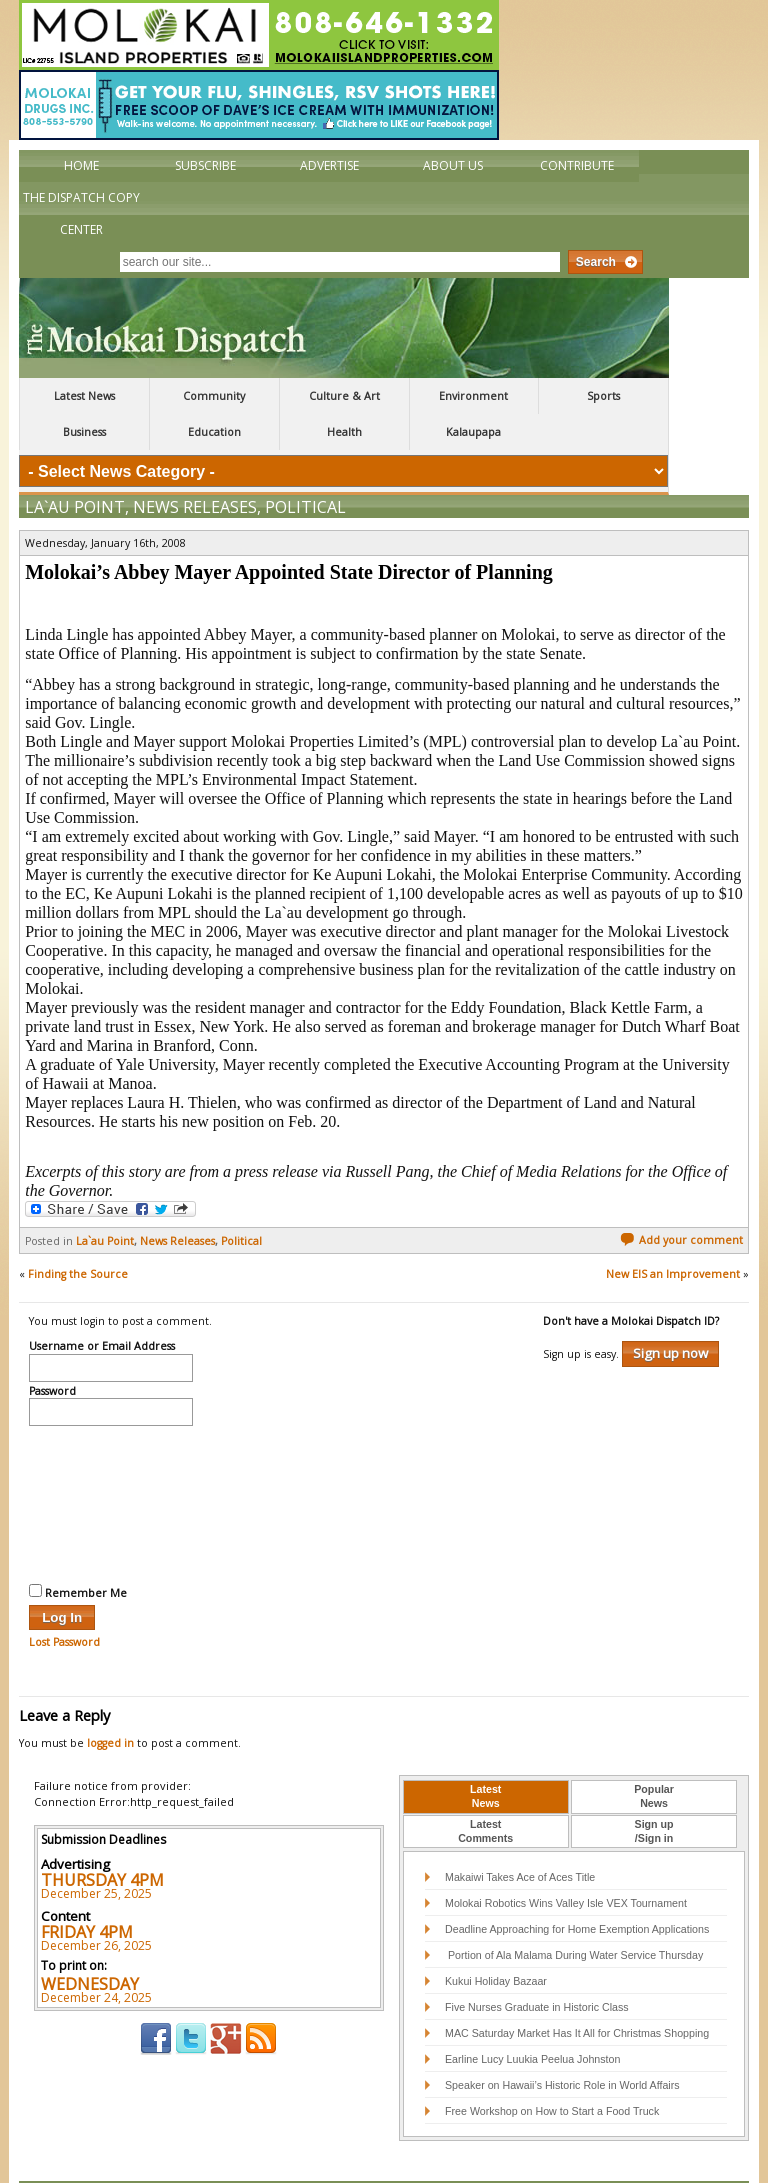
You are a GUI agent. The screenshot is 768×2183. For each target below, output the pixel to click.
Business (84, 432)
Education (214, 432)
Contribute (577, 165)
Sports (603, 396)
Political (305, 465)
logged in (110, 1701)
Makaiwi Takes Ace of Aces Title (520, 1835)
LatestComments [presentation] (485, 1789)
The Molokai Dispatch (344, 328)
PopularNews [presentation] (654, 1754)
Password (52, 1350)
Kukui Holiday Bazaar (496, 1939)
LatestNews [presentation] (485, 1754)
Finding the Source (78, 1232)
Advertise (329, 165)
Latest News (84, 396)
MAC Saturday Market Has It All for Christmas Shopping (577, 1991)
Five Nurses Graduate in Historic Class (537, 1965)
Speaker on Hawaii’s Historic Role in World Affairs (562, 2043)
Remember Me (78, 1550)
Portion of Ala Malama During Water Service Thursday (574, 1913)
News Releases (195, 465)
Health (344, 432)
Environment (473, 396)
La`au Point (75, 465)
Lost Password (64, 1600)
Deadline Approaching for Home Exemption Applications (577, 1887)
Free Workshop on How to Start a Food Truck (552, 2069)
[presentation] (111, 1460)
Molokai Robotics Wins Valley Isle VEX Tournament (566, 1861)
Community (214, 396)
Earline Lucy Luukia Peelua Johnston (532, 2017)
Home (81, 165)
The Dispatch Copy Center (81, 213)
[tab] (486, 1755)
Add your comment (681, 1198)
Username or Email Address (102, 1305)
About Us (453, 165)
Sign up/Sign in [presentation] (654, 1789)
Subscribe (205, 165)
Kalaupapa (473, 432)
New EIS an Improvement (673, 1232)
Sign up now (670, 1311)
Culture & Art (344, 396)
